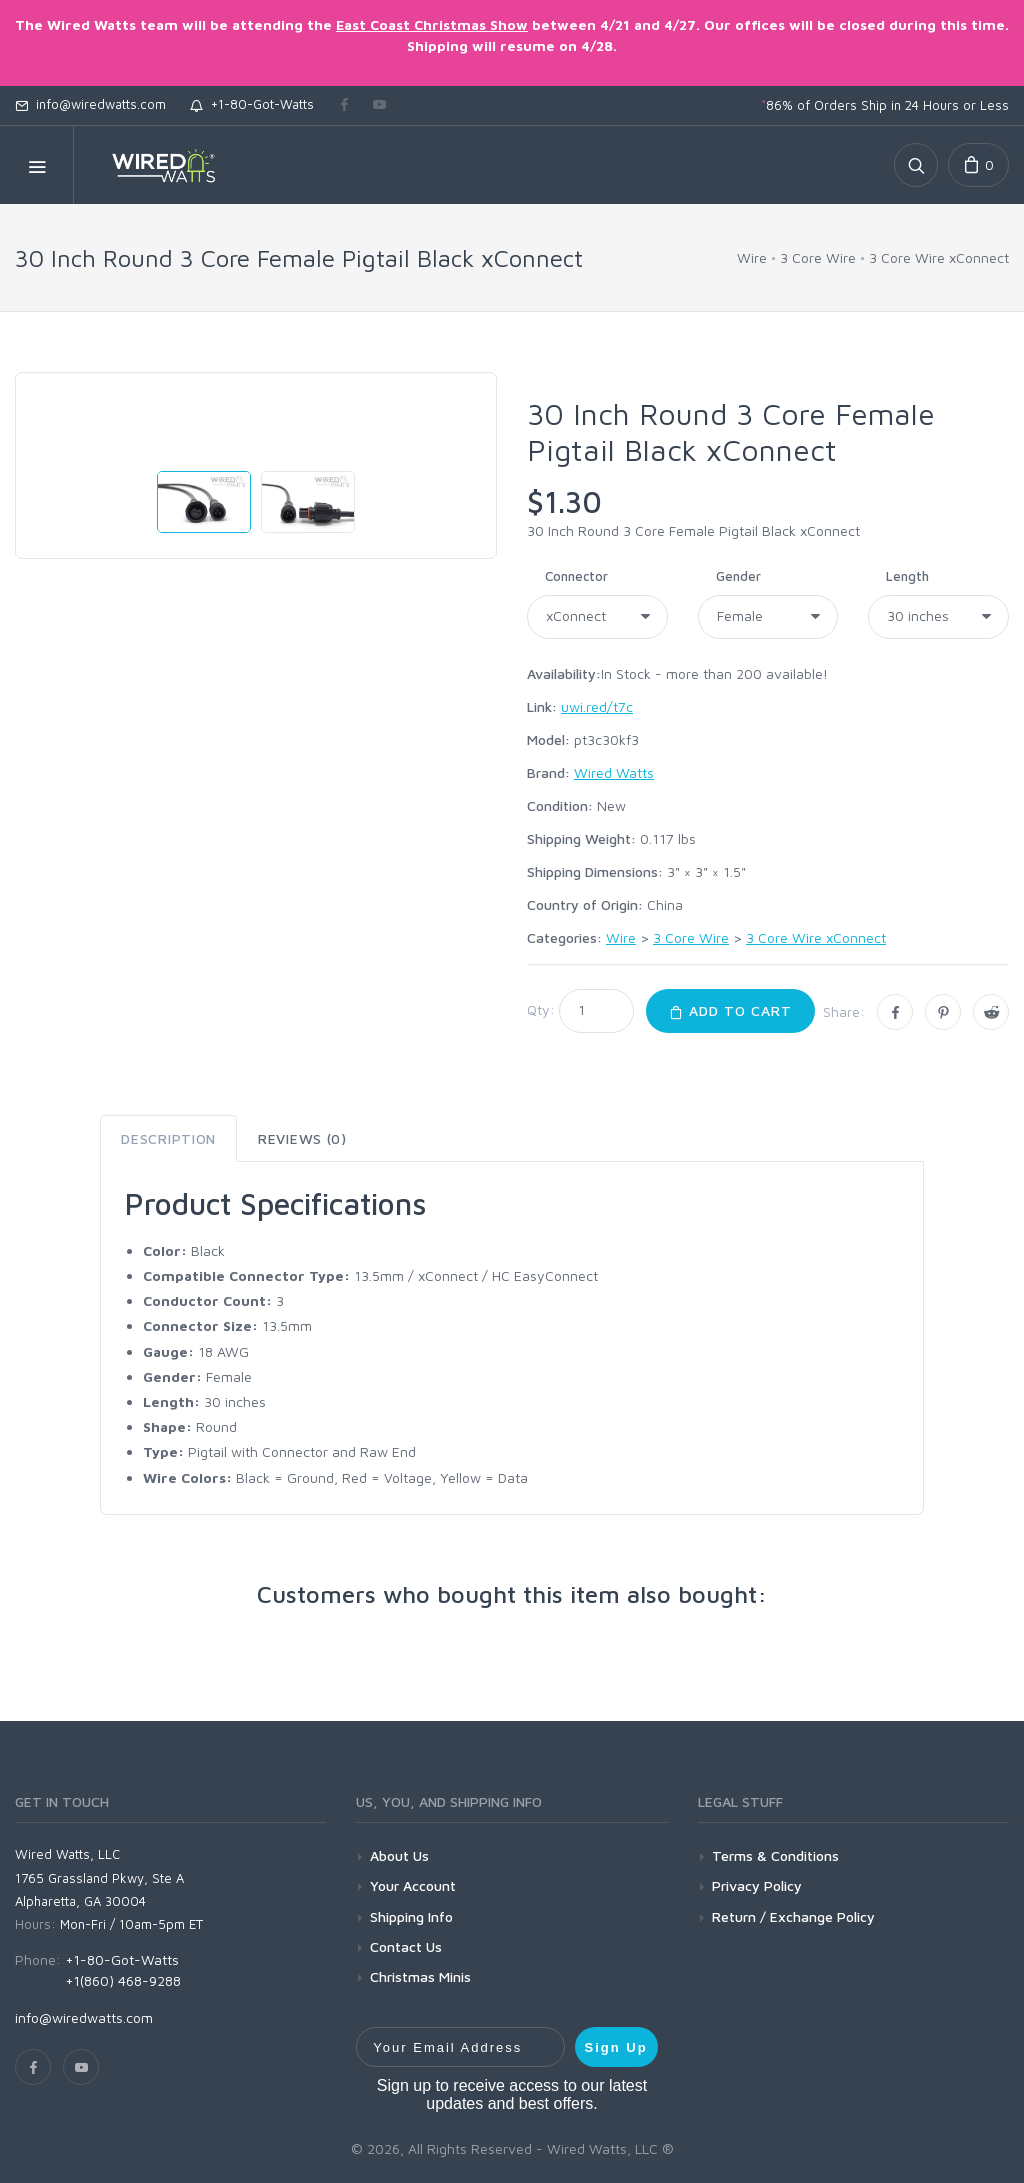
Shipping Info (411, 1916)
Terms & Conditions (775, 1855)
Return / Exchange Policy (793, 1916)
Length (907, 576)
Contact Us (406, 1946)
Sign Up (616, 2047)
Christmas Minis (420, 1976)
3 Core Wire (818, 257)
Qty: (541, 1009)
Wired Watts (614, 772)
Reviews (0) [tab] (302, 1138)
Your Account (413, 1885)
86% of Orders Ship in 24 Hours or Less (885, 105)
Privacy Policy (757, 1885)
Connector (576, 576)
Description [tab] (168, 1138)
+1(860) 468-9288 (123, 1980)
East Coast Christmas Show (432, 24)
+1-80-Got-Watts (252, 104)
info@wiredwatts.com (90, 104)
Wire (752, 257)
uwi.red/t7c (597, 706)
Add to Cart (730, 1010)
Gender (738, 576)
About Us (399, 1855)
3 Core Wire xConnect (939, 257)
